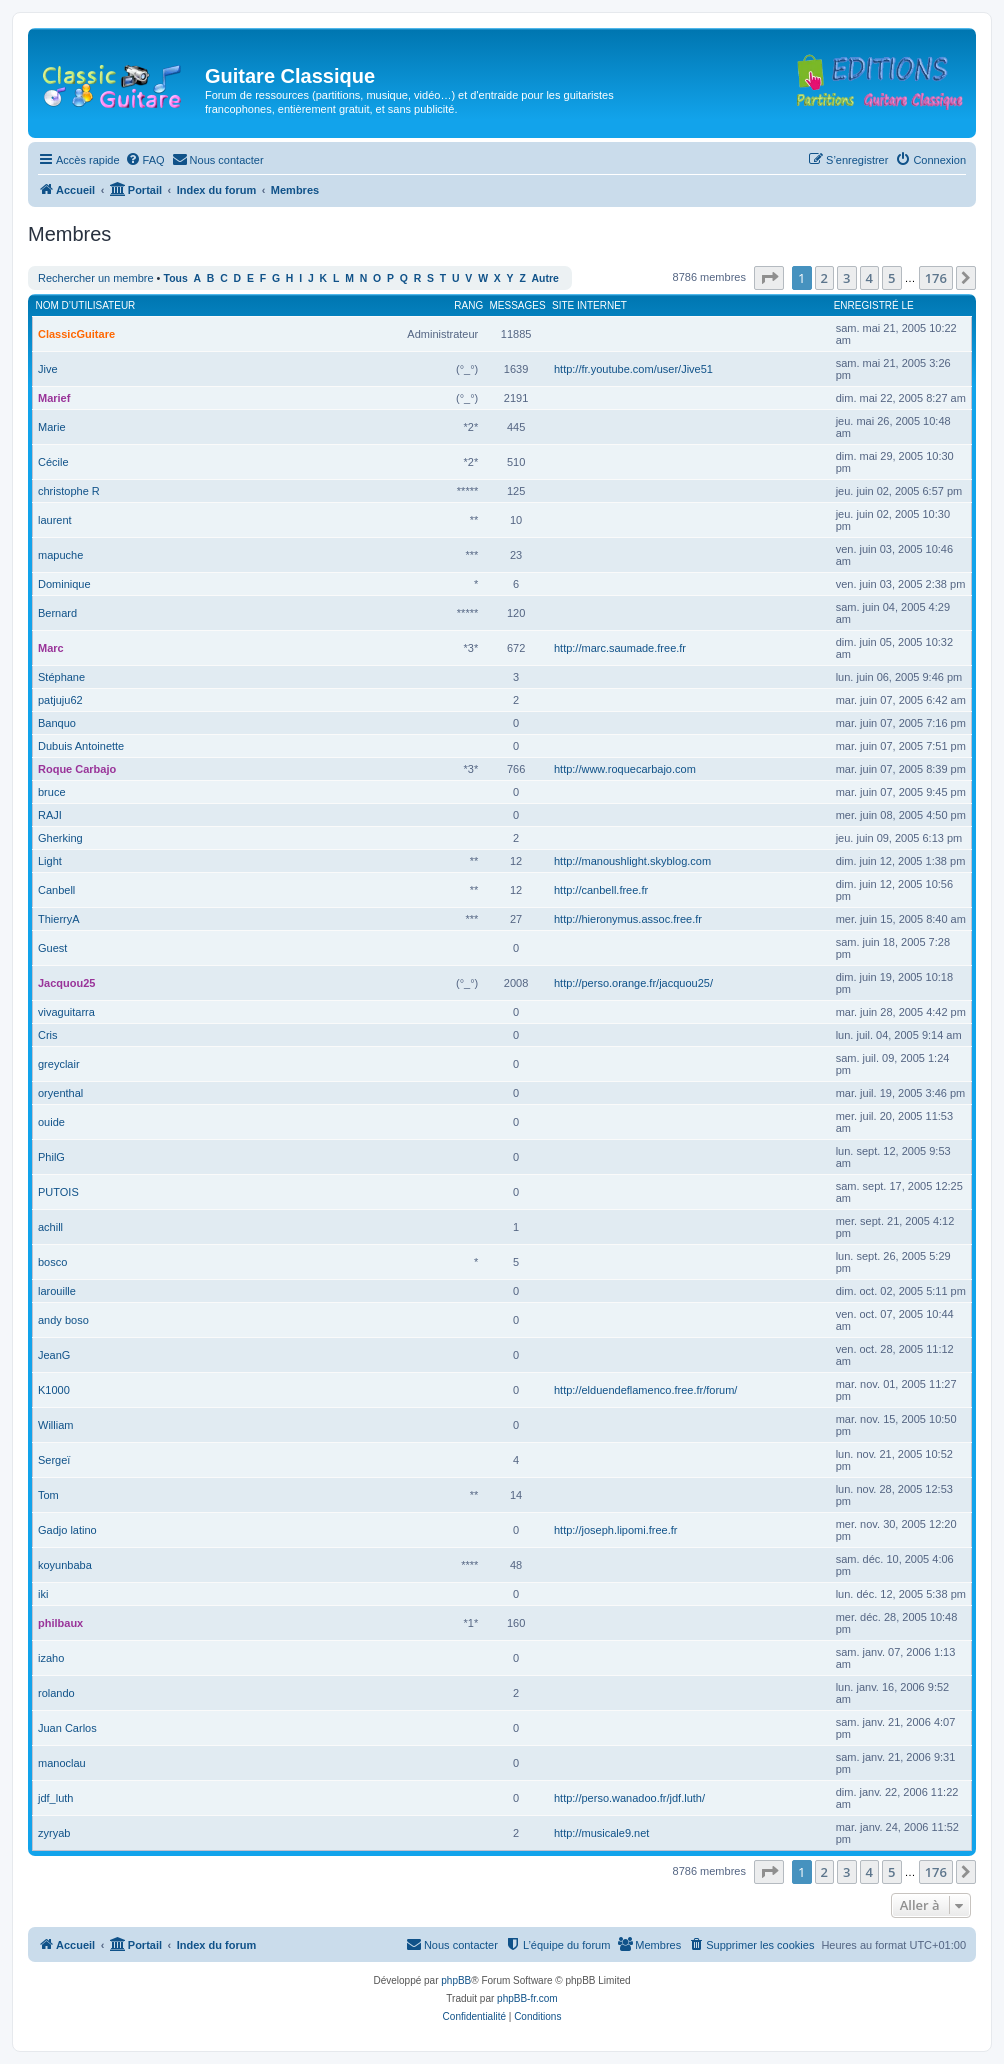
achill (50, 1227)
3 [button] (846, 278)
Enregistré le (874, 305)
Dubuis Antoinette (81, 746)
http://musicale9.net (601, 1833)
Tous (176, 278)
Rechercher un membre (96, 278)
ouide (51, 1122)
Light (50, 861)
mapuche (60, 555)
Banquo (57, 723)
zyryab (54, 1833)
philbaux (60, 1623)
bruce (52, 792)
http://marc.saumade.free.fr (620, 648)
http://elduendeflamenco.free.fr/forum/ (645, 1390)
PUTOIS (58, 1192)
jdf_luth (55, 1798)
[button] (769, 278)
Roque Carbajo (77, 769)
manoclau (62, 1763)
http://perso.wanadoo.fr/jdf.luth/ (629, 1798)
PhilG (51, 1157)
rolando (56, 1693)
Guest (52, 948)
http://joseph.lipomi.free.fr (616, 1530)
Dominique (64, 584)
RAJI (50, 815)
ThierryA (59, 919)
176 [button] (936, 278)
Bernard (57, 613)
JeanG (54, 1355)
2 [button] (824, 278)
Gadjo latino (67, 1530)
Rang (468, 305)
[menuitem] (145, 160)
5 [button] (891, 278)
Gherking (60, 838)
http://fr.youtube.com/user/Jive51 (633, 369)
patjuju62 (60, 700)
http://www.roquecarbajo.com (625, 769)
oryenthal (60, 1093)
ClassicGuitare (76, 334)
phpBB (456, 1980)
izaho (51, 1658)
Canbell (56, 890)
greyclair (59, 1064)
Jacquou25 (66, 983)
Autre (545, 278)
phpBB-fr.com (527, 1998)
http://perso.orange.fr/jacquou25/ (633, 983)
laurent (55, 520)
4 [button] (869, 278)
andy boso (63, 1320)
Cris (48, 1035)
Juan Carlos (67, 1728)
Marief (54, 398)
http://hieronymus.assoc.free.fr (628, 919)
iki (43, 1594)
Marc (51, 648)
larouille (57, 1291)
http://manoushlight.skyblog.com (632, 861)
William (55, 1425)
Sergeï (54, 1460)
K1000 (54, 1390)
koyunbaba (65, 1565)
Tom (48, 1495)
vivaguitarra (66, 1012)
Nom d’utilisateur (86, 305)
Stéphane (61, 677)
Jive (48, 369)
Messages (518, 305)
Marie (52, 427)
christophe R (69, 491)
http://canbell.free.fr (601, 890)
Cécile (53, 462)
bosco (52, 1262)
